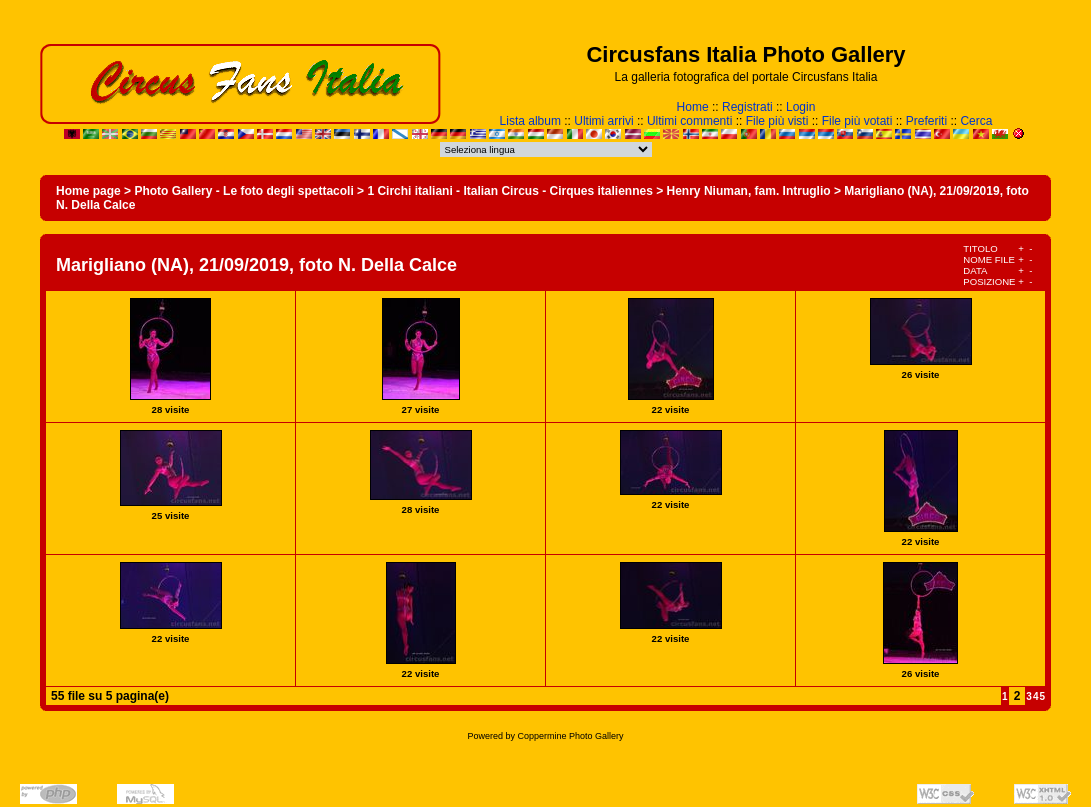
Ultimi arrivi (603, 121)
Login (800, 107)
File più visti (777, 121)
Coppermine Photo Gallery (570, 736)
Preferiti (926, 121)
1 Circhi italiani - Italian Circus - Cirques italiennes (509, 191)
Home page (88, 191)
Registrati (747, 107)
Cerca (976, 121)
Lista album (530, 121)
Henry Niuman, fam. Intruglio (749, 191)
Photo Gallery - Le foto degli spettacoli (243, 191)
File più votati (857, 121)
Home (693, 107)
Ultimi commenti (689, 121)
